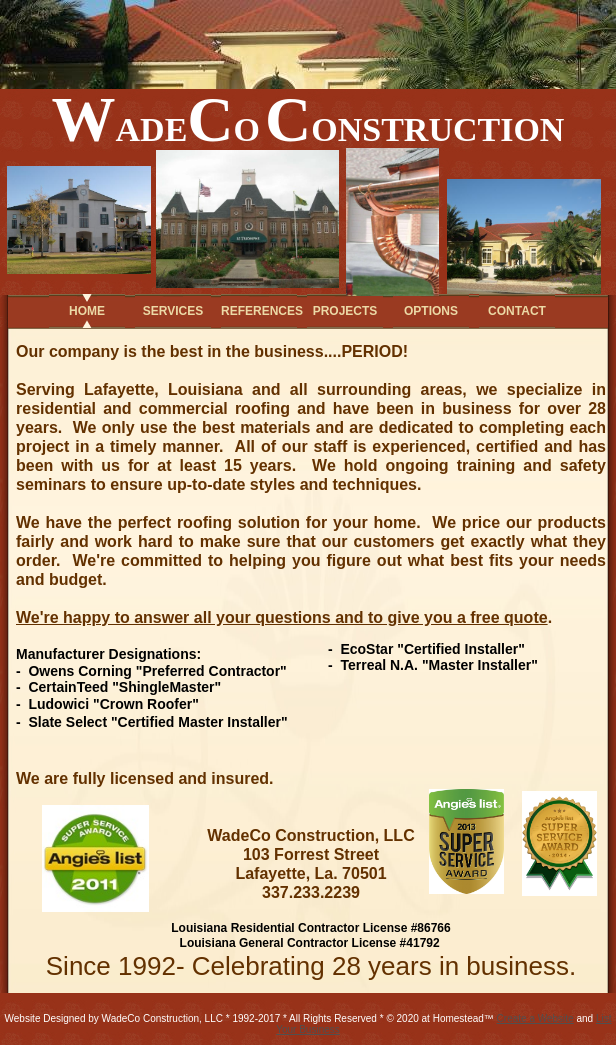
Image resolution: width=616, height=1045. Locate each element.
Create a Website (535, 1018)
